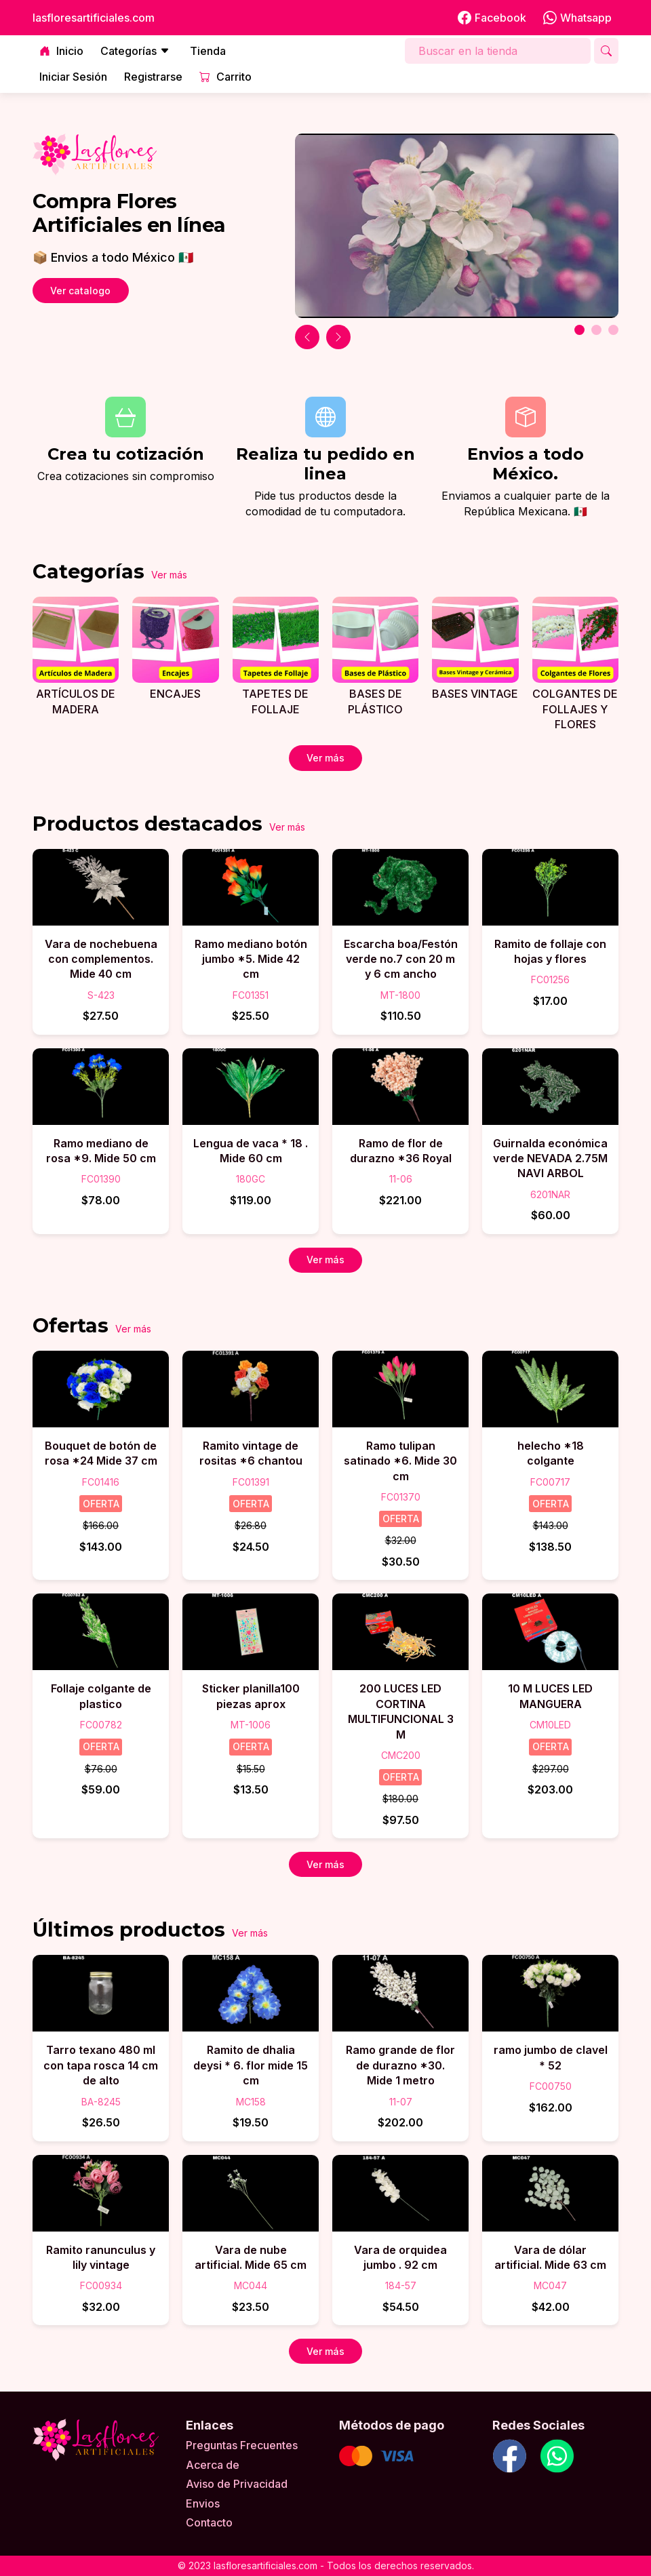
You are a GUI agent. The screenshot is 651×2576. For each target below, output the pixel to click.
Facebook (492, 17)
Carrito (225, 76)
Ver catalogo (80, 290)
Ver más (169, 575)
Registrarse (153, 76)
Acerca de (212, 2465)
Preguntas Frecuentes (242, 2445)
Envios (203, 2503)
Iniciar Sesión (73, 76)
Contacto (209, 2522)
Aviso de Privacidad (237, 2484)
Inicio (61, 51)
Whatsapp (577, 17)
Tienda (208, 51)
